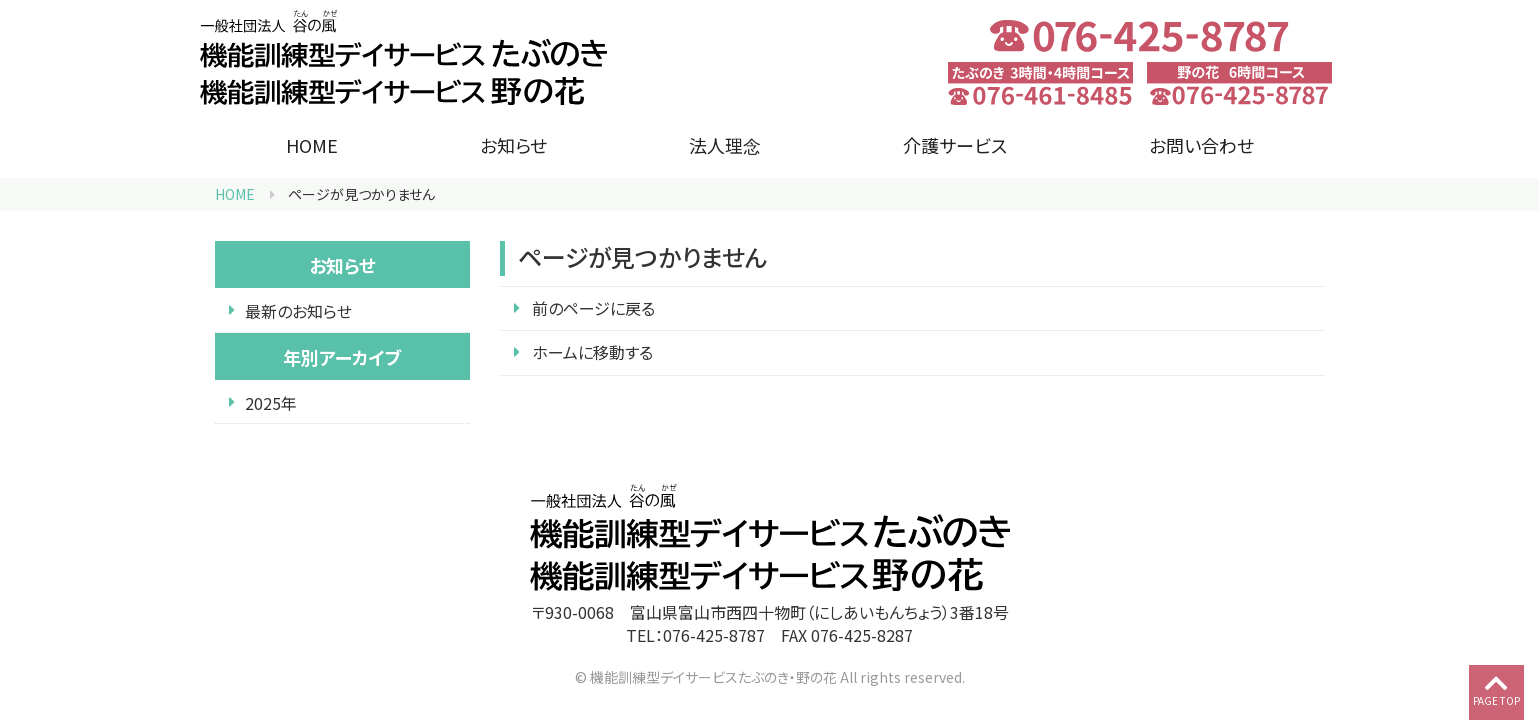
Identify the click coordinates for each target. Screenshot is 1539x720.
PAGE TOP (1496, 689)
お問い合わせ (1201, 145)
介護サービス (955, 145)
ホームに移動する (592, 352)
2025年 (271, 403)
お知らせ (513, 145)
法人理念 (725, 145)
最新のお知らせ (298, 311)
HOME (312, 145)
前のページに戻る (593, 308)
